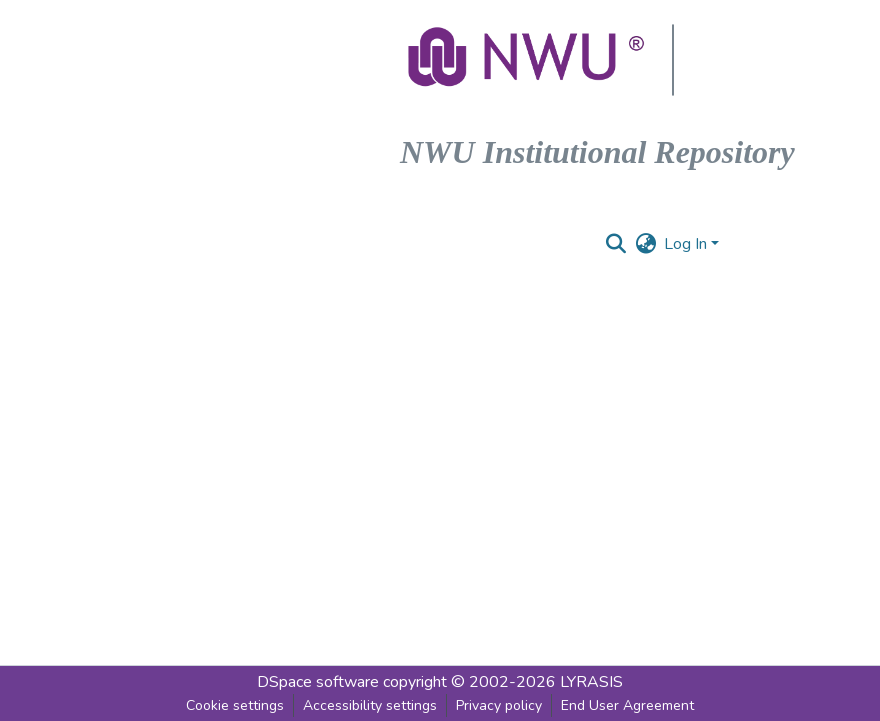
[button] (528, 60)
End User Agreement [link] (627, 705)
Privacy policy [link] (499, 705)
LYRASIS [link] (591, 682)
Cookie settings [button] (235, 705)
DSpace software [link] (318, 682)
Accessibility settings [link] (370, 705)
